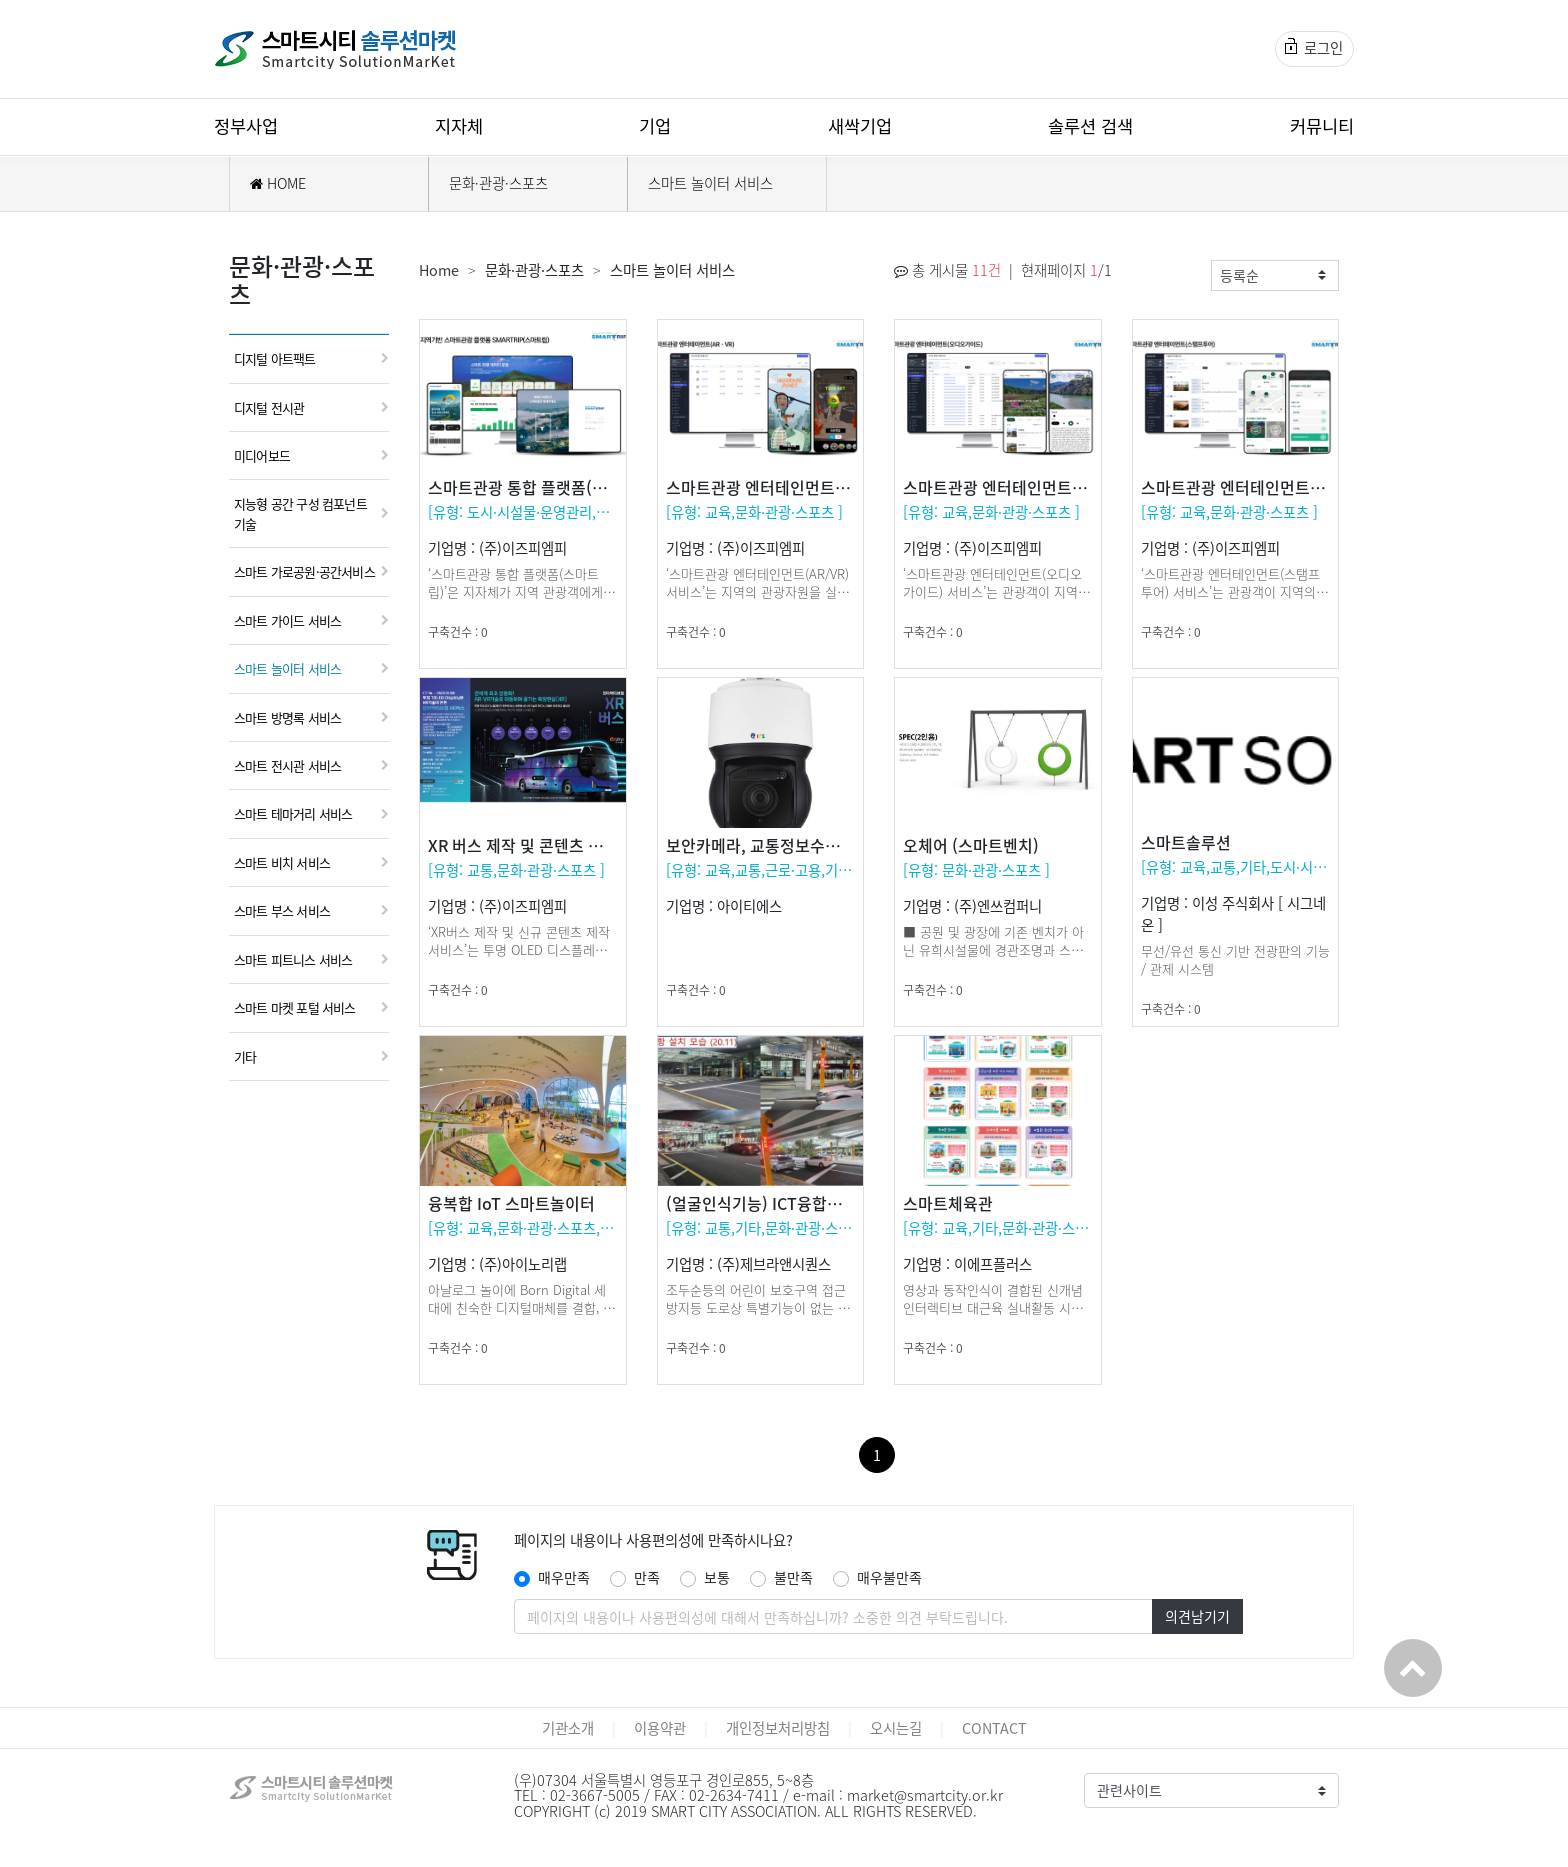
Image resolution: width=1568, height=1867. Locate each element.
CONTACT (994, 1728)
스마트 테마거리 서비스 (293, 813)
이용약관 (660, 1728)
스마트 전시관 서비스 (287, 765)
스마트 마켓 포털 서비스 (295, 1007)
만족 (647, 1577)
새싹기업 (860, 126)
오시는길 (896, 1728)
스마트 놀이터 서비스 (710, 183)
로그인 (1314, 48)
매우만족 (564, 1577)
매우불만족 (889, 1577)
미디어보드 (262, 455)
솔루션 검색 (1090, 126)
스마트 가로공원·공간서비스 (304, 571)
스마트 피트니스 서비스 (293, 959)
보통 (717, 1577)
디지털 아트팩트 (275, 358)
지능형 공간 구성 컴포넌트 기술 (300, 513)
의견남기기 (1197, 1616)
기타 (245, 1056)
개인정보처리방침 (778, 1728)
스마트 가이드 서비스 (287, 620)
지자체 (459, 126)
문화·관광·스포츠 (498, 183)
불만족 (793, 1577)
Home (439, 270)
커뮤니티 (1322, 126)
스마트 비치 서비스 (282, 862)
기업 (655, 126)
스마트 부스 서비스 (282, 910)
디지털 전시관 (269, 407)
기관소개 (568, 1728)
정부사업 (246, 126)
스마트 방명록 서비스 (287, 717)
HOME (278, 183)
